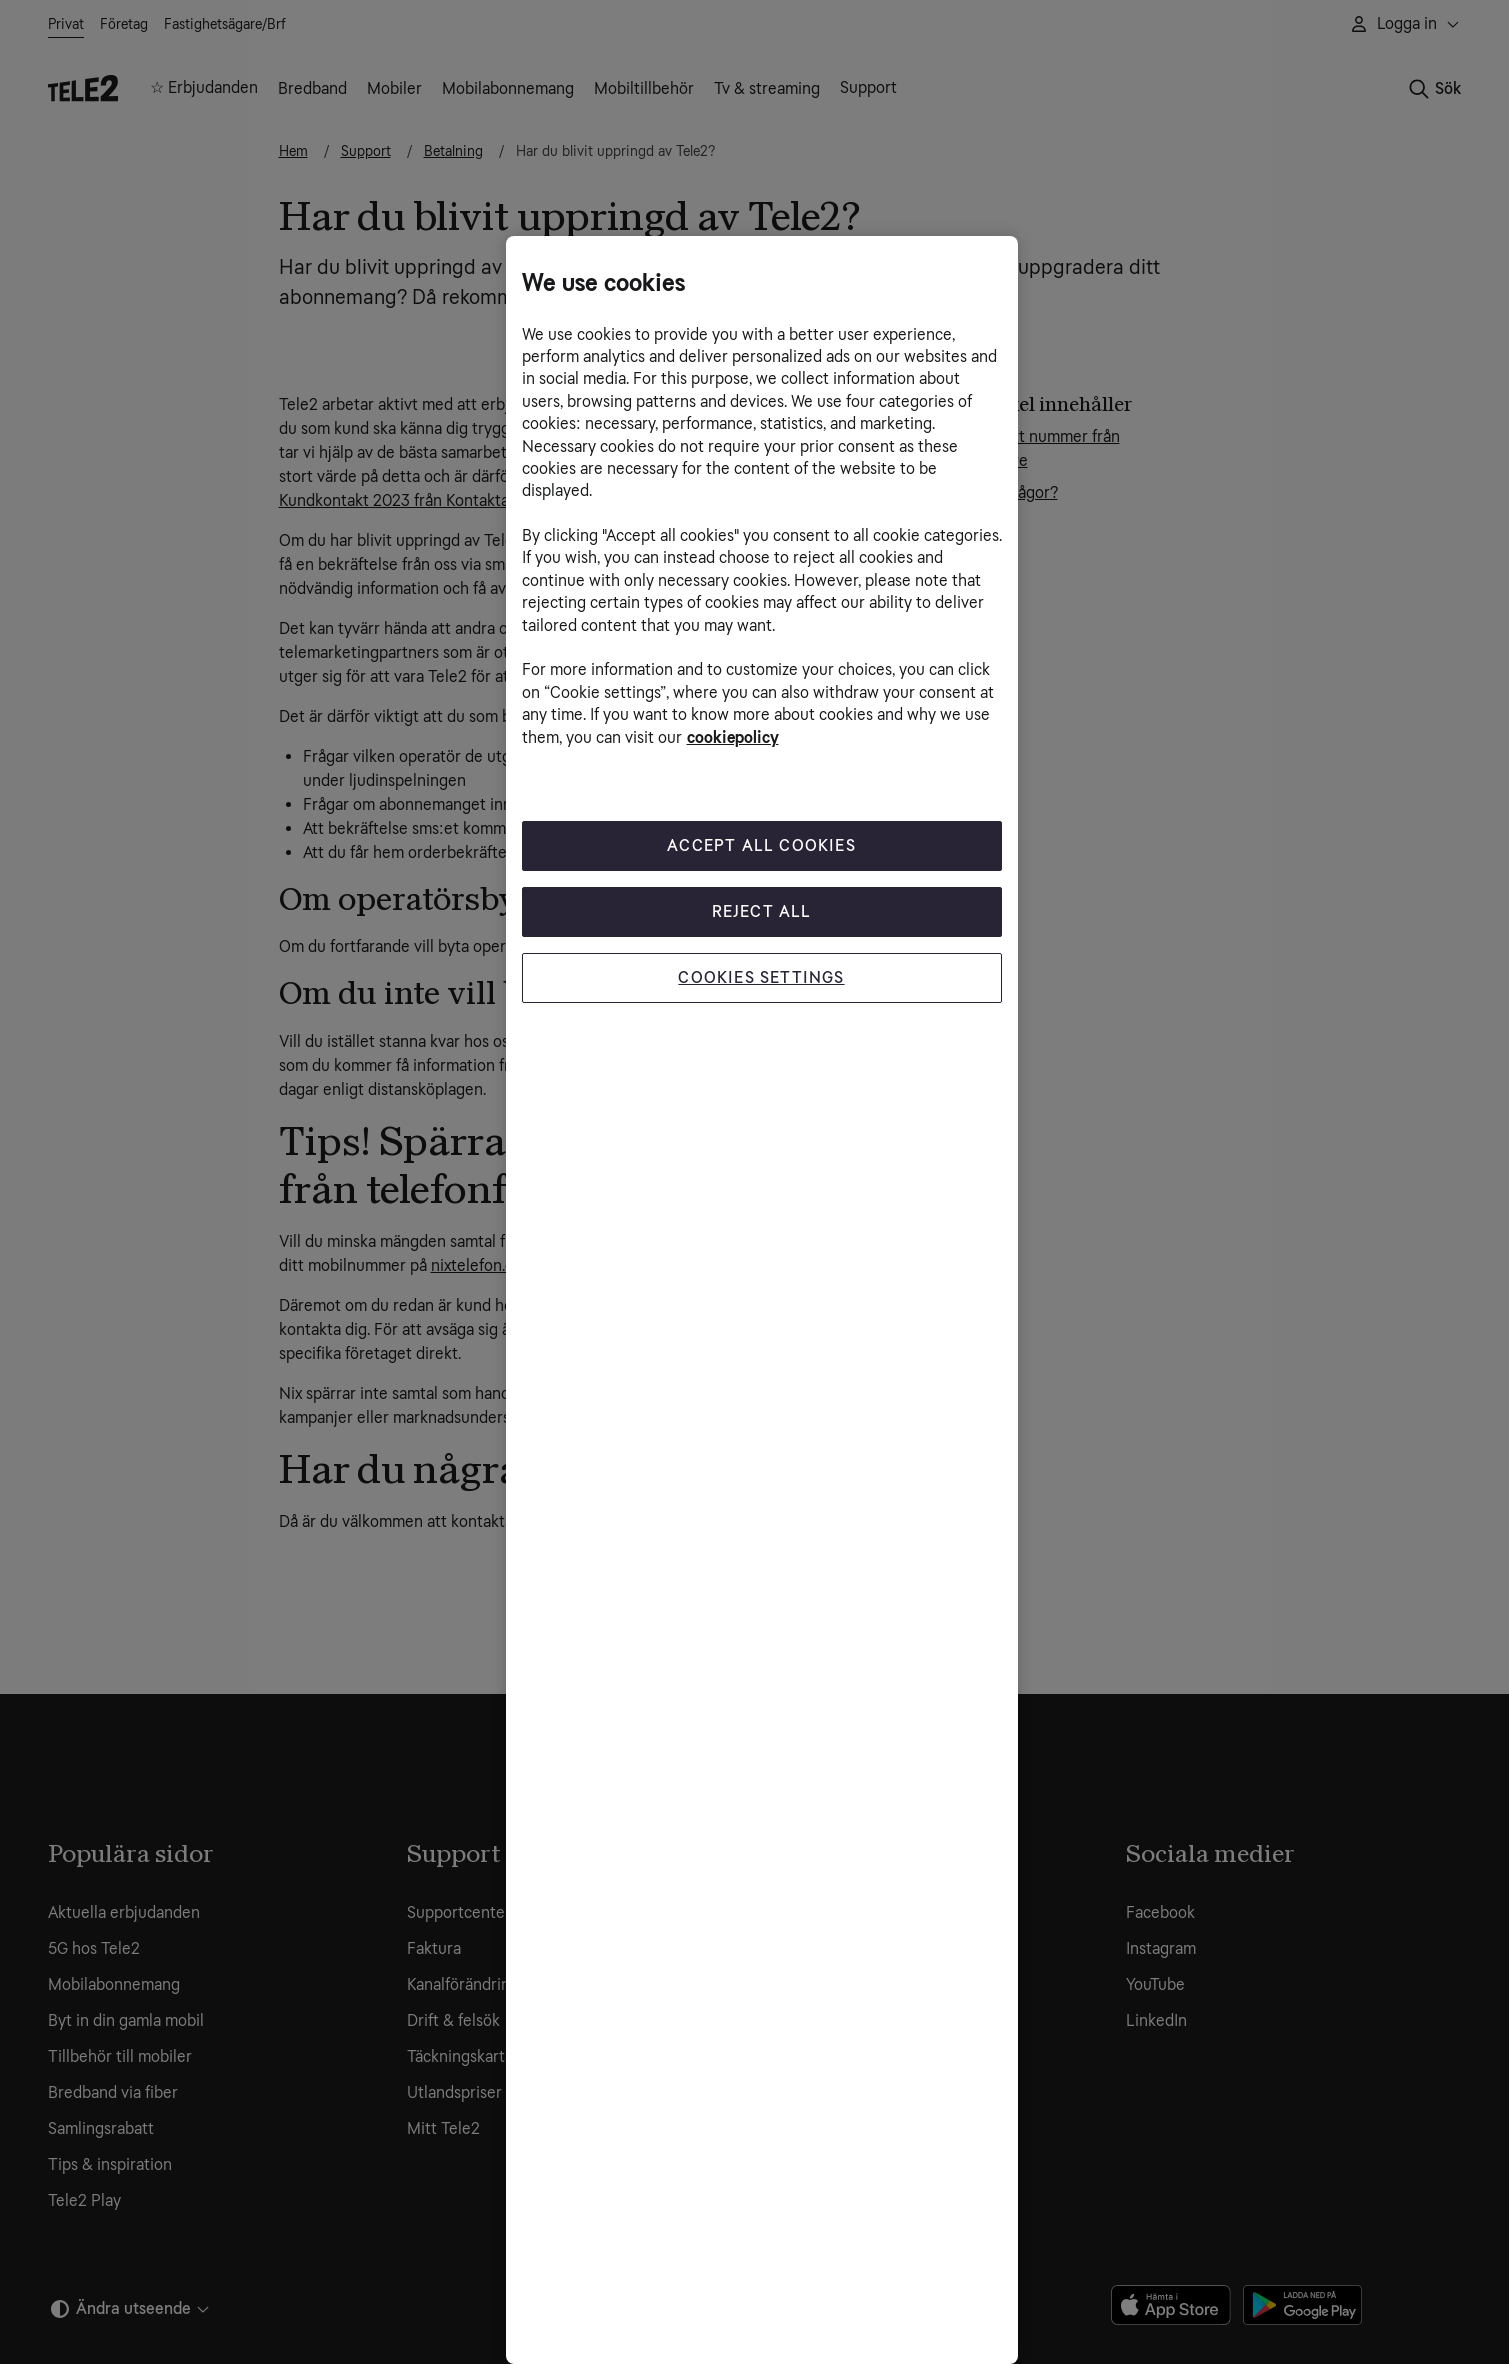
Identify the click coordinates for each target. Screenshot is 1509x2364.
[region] (762, 1300)
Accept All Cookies (761, 845)
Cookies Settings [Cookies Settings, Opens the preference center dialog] (761, 977)
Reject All (762, 911)
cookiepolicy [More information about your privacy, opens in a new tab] (733, 737)
